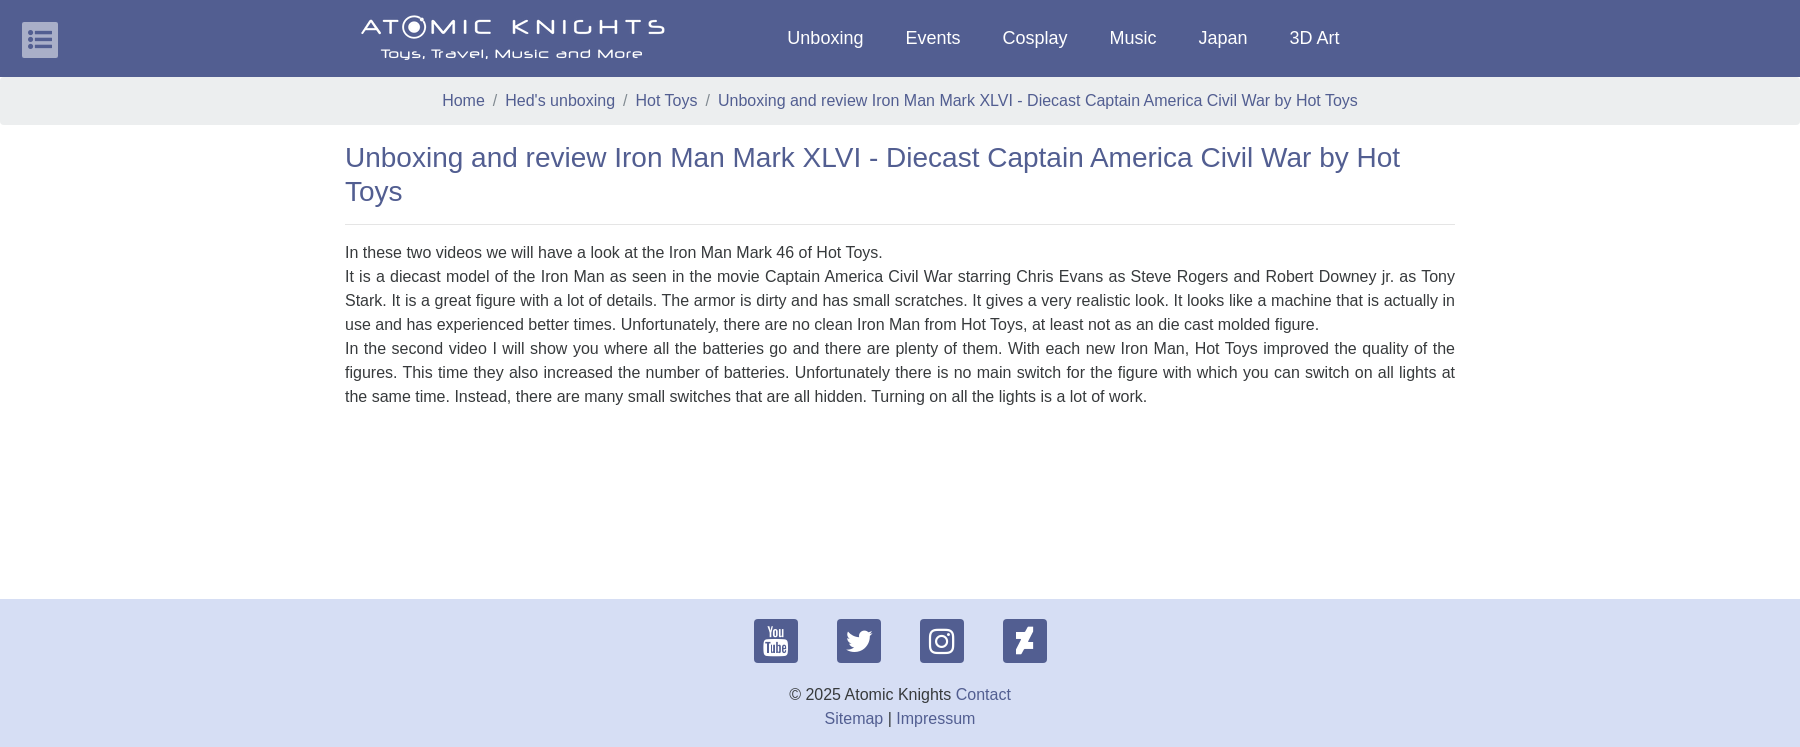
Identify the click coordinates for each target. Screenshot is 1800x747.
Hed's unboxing (560, 100)
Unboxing (825, 38)
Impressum (935, 718)
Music (1132, 38)
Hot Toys (667, 100)
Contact (983, 694)
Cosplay (1034, 38)
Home (463, 100)
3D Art (1315, 38)
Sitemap (854, 718)
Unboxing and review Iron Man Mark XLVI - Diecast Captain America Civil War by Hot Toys (1038, 100)
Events (932, 38)
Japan (1223, 38)
